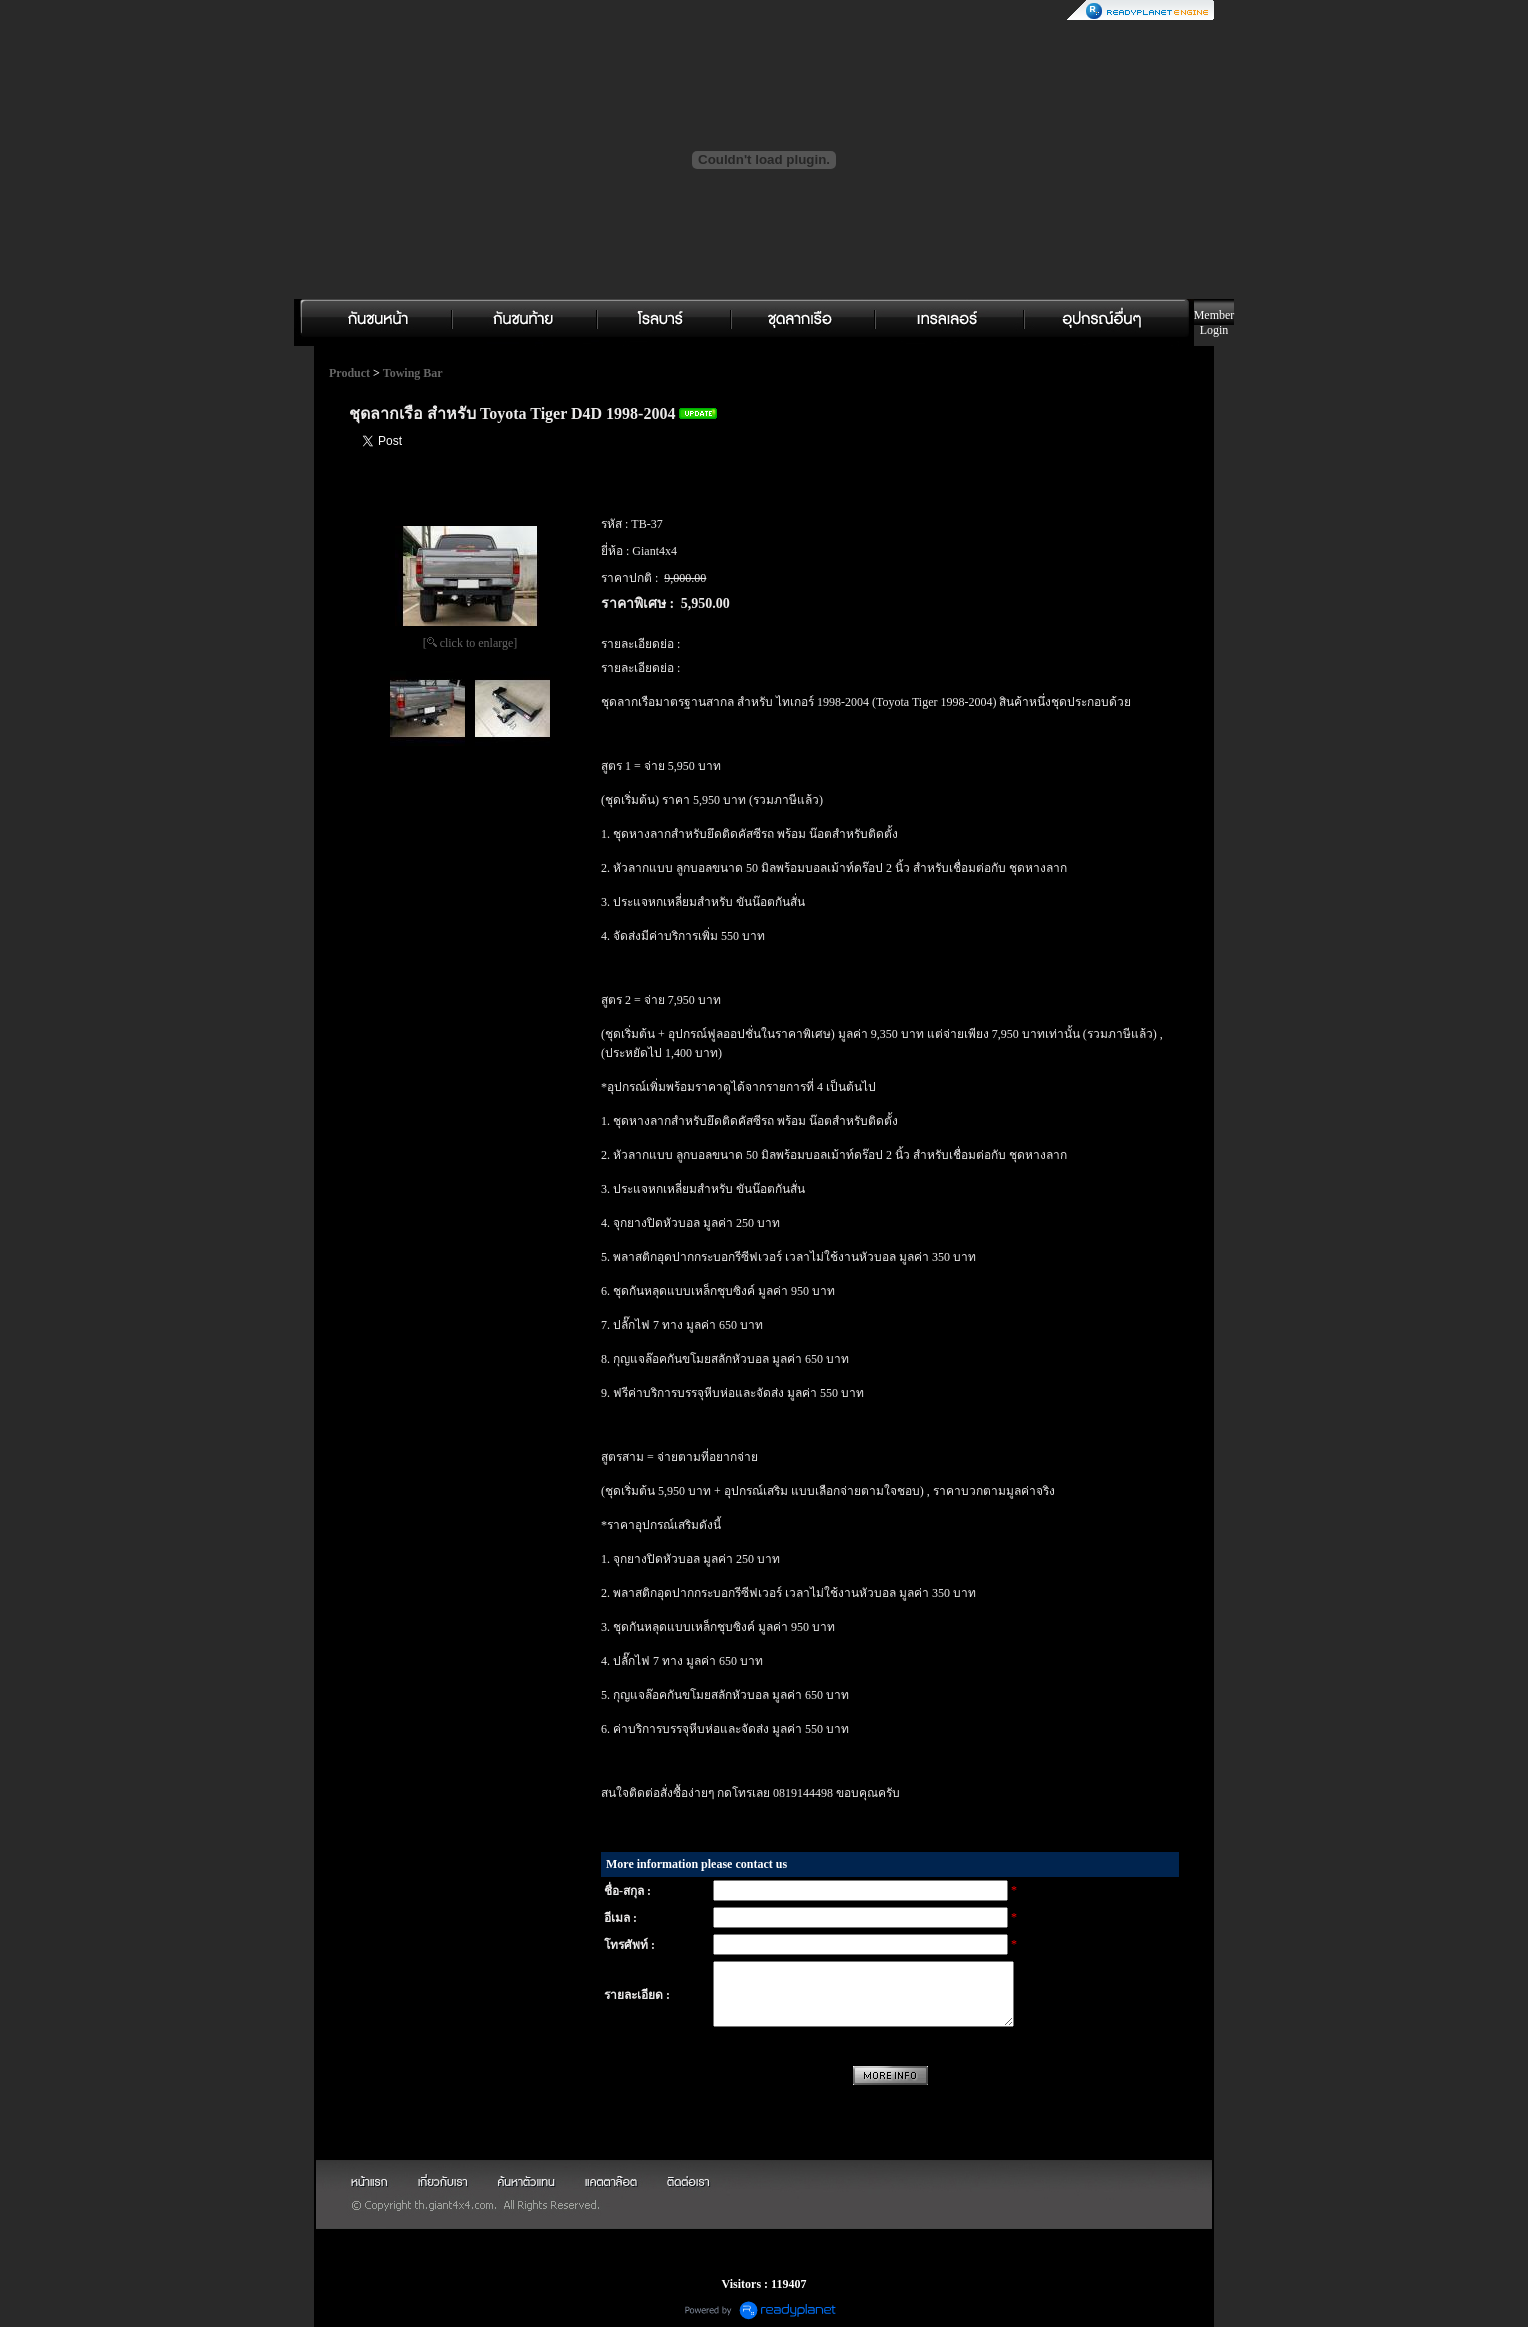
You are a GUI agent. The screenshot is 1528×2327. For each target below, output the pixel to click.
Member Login (1214, 322)
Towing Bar (413, 373)
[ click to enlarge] (470, 643)
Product (349, 373)
